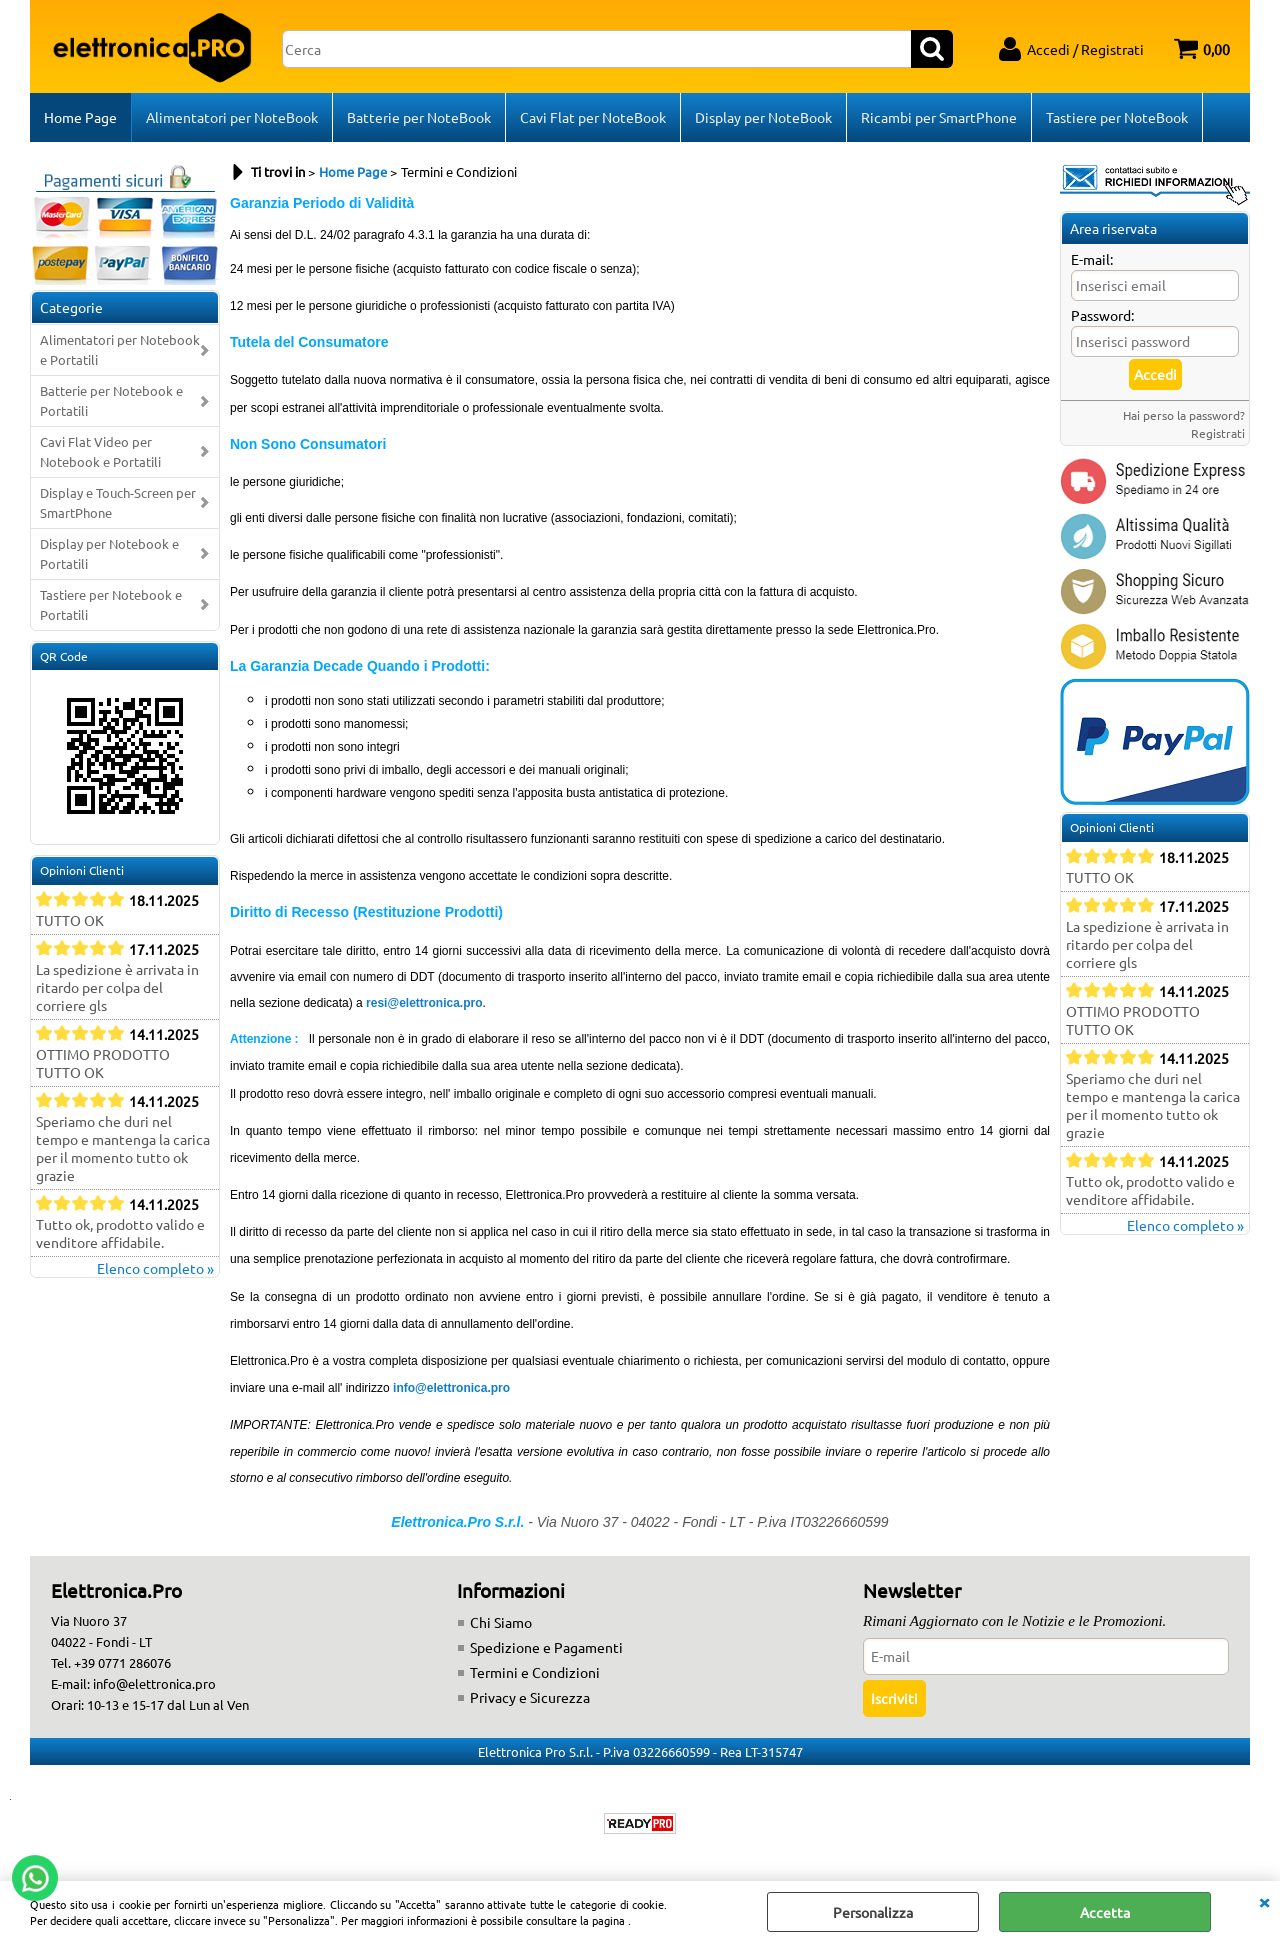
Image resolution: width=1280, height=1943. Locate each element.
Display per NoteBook (763, 117)
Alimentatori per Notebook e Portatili (120, 349)
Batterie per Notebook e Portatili (111, 400)
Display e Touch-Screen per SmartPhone (118, 502)
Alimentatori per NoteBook (232, 117)
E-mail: (1092, 259)
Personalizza (873, 1912)
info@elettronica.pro (451, 1388)
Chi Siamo (501, 1622)
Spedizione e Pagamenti (546, 1647)
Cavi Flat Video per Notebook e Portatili (100, 451)
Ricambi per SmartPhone (939, 117)
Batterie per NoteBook (419, 117)
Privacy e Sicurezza (530, 1697)
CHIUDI (1264, 1901)
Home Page (80, 117)
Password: (1102, 315)
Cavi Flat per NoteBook (593, 117)
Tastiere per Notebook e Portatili (111, 604)
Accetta (1105, 1912)
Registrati (1218, 433)
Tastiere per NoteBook (1117, 117)
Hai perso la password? (1184, 415)
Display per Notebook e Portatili (109, 553)
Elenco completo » (155, 1268)
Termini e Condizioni (535, 1672)
